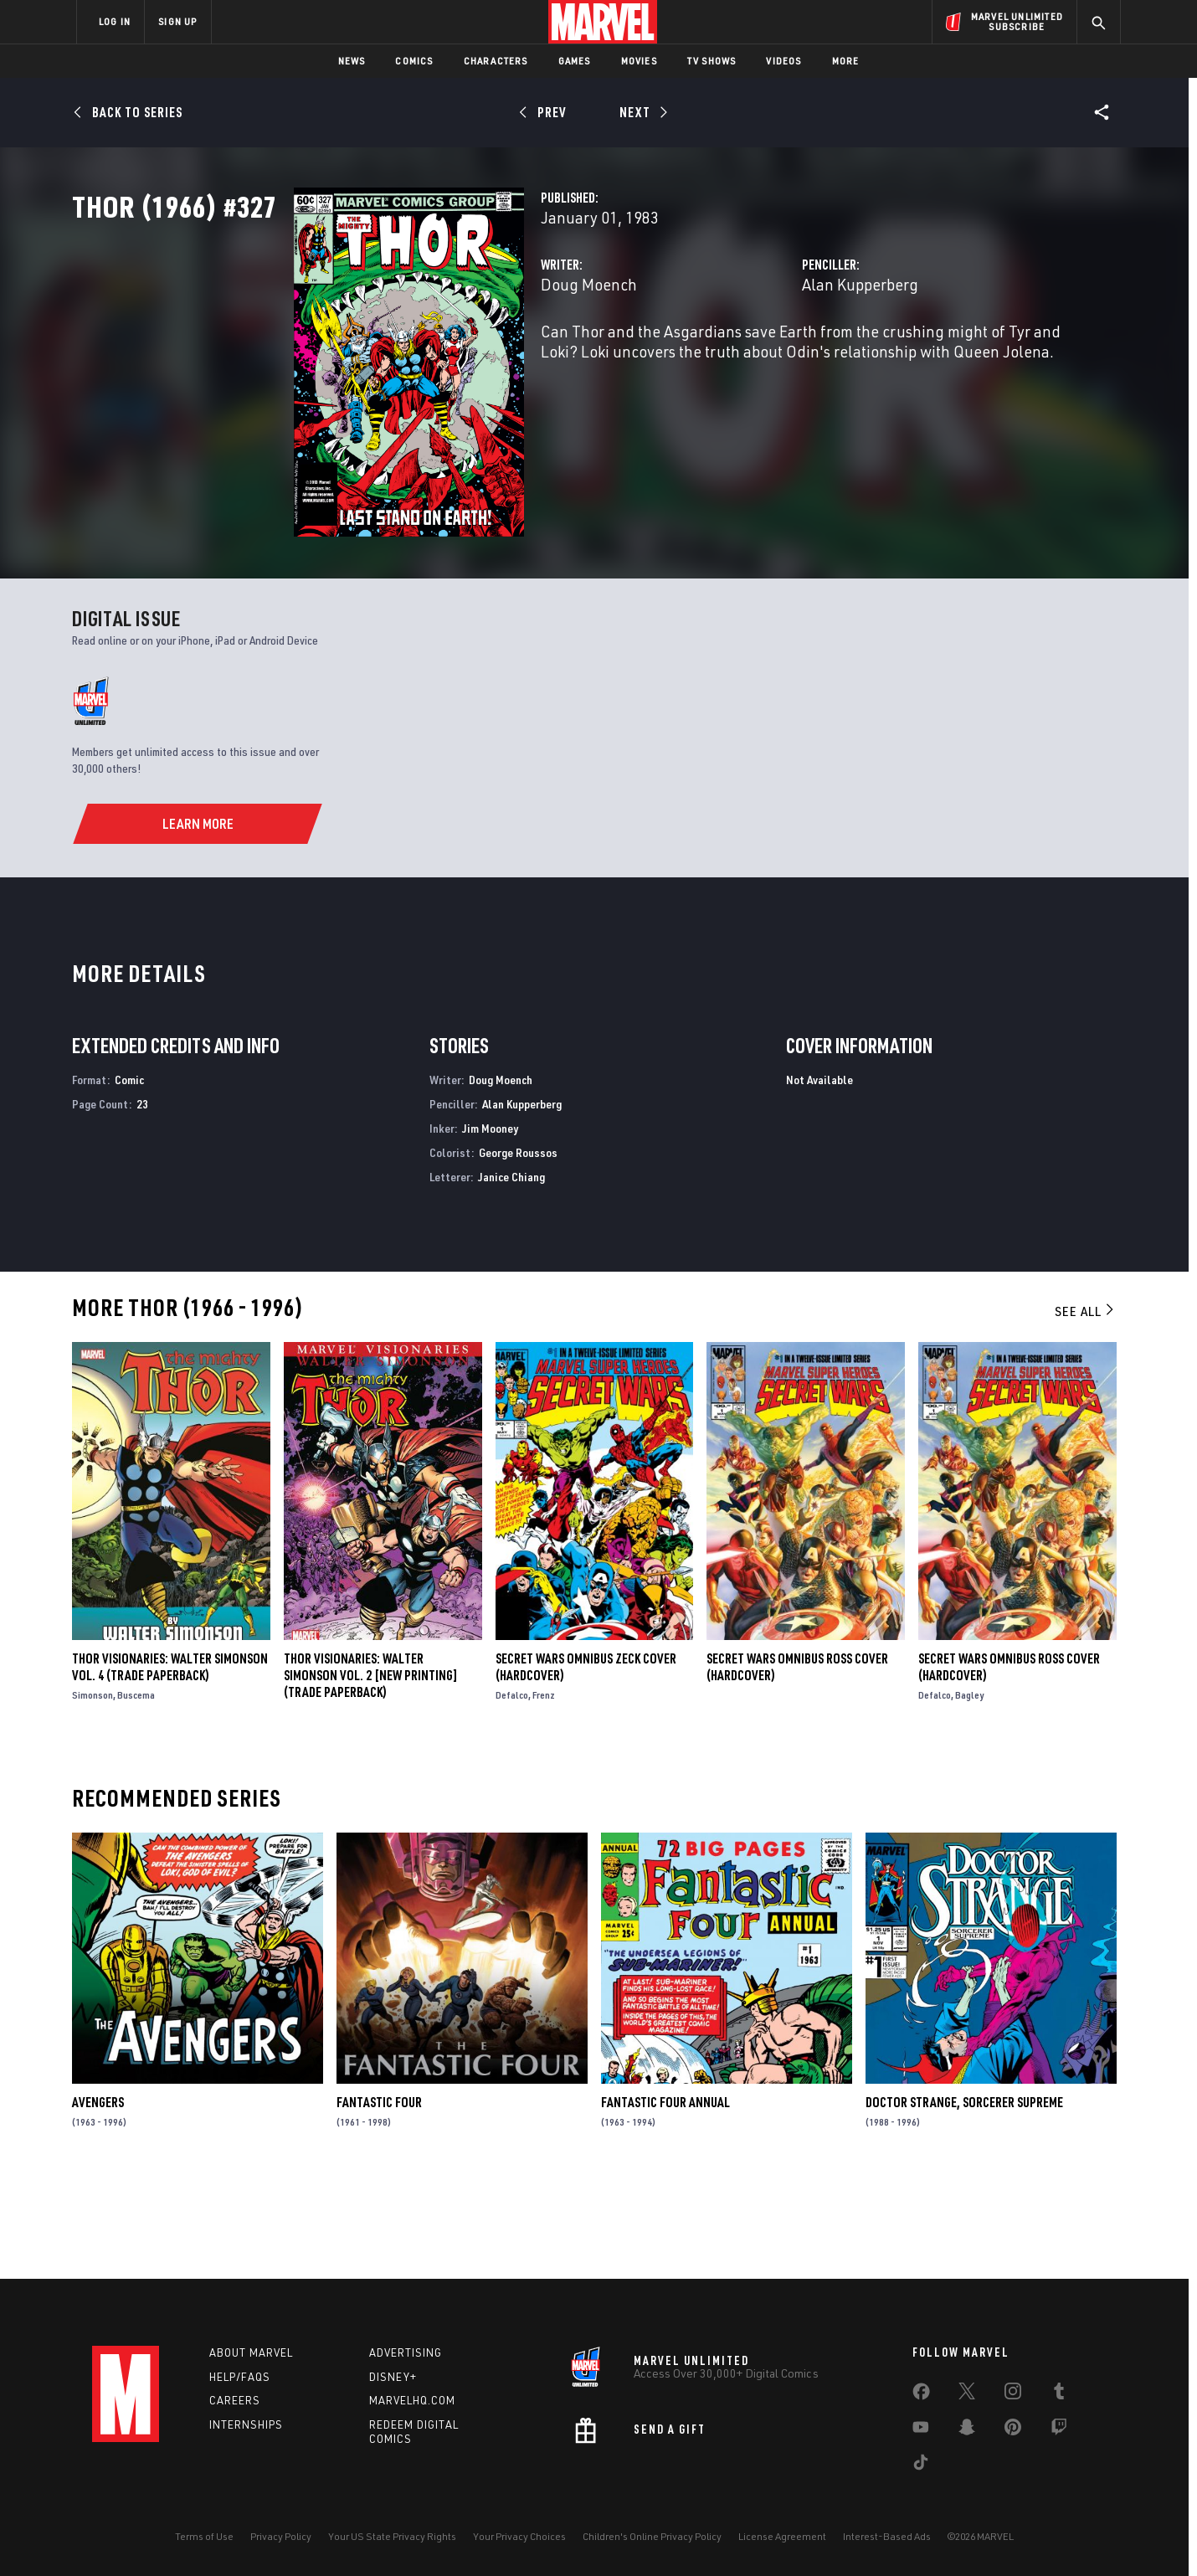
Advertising (405, 2352)
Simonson (92, 1790)
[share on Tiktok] (920, 2465)
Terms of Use (204, 2536)
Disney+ (393, 2376)
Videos (783, 60)
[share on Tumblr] (1059, 2394)
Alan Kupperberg (782, 358)
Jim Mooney (490, 1224)
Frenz (543, 1790)
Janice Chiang (511, 1272)
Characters (496, 60)
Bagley (969, 1790)
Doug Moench (433, 358)
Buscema (136, 1790)
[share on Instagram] (1012, 2394)
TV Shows (712, 60)
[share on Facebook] (921, 2395)
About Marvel (251, 2352)
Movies (639, 60)
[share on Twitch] (1059, 2430)
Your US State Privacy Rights (392, 2536)
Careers (234, 2400)
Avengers (98, 2198)
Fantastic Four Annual (665, 2198)
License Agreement (782, 2536)
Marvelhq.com (412, 2400)
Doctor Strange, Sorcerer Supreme (964, 2198)
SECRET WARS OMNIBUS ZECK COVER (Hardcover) (586, 1762)
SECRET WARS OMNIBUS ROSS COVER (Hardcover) (797, 1762)
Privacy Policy (280, 2536)
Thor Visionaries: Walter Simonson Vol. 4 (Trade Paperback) (170, 1762)
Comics (414, 60)
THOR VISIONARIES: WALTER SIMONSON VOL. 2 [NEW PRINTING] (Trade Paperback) (371, 1771)
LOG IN (115, 21)
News (352, 60)
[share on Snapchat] (966, 2430)
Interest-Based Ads (887, 2536)
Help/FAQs (239, 2376)
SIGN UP (177, 21)
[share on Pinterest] (1012, 2430)
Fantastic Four (379, 2198)
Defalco (512, 1790)
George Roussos (518, 1248)
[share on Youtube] (920, 2430)
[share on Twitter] (966, 2394)
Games (574, 60)
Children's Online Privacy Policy (652, 2536)
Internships (246, 2424)
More (846, 60)
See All (1086, 1407)
